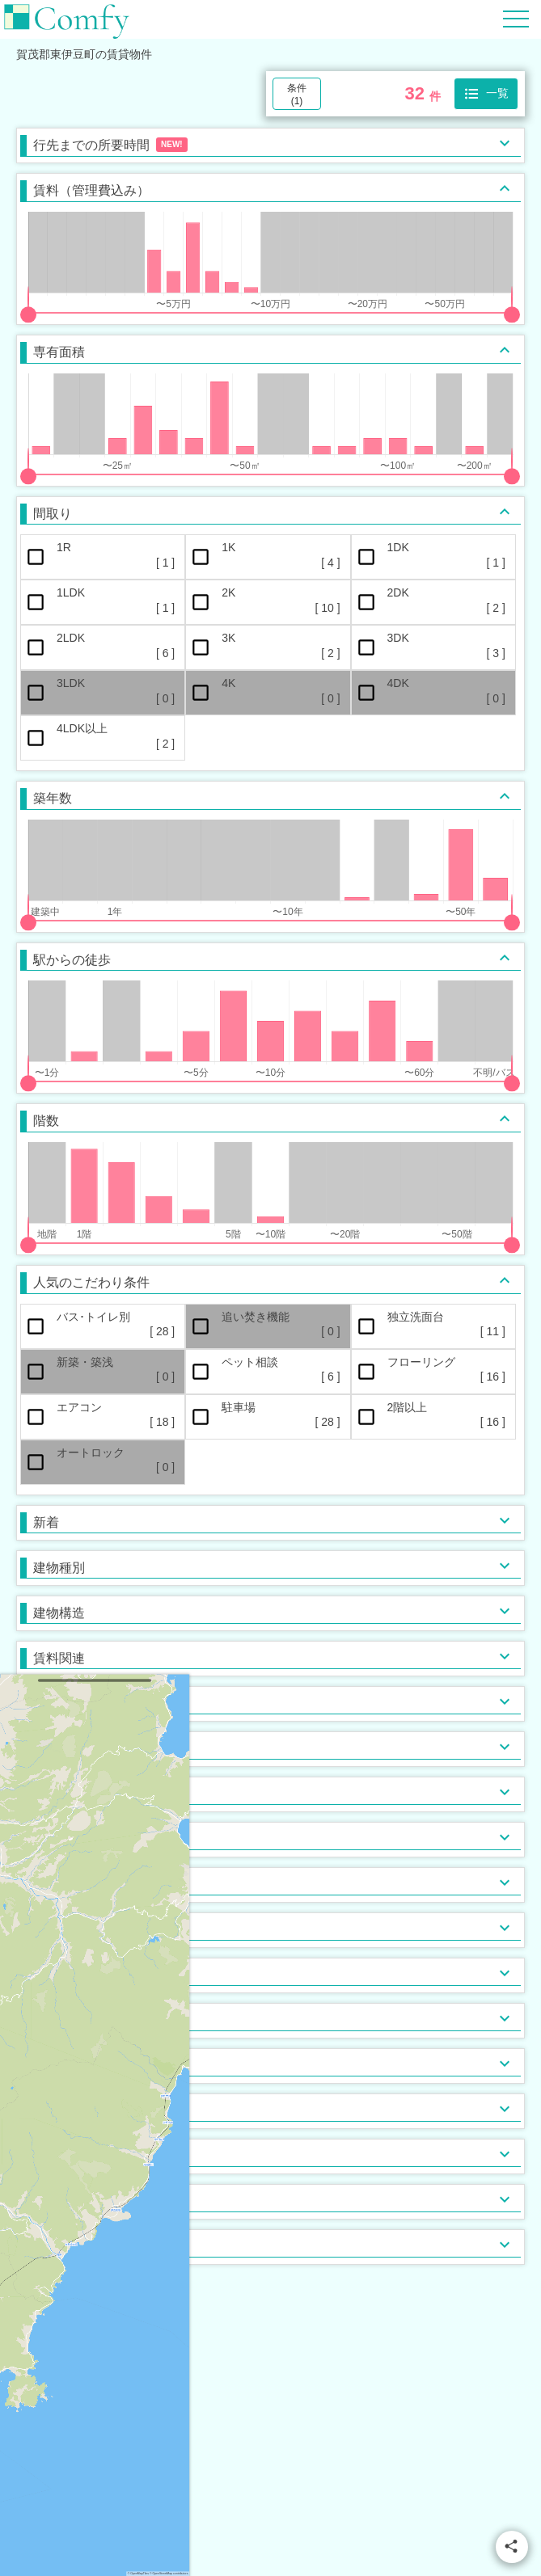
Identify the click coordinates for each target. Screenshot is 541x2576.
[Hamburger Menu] (516, 18)
